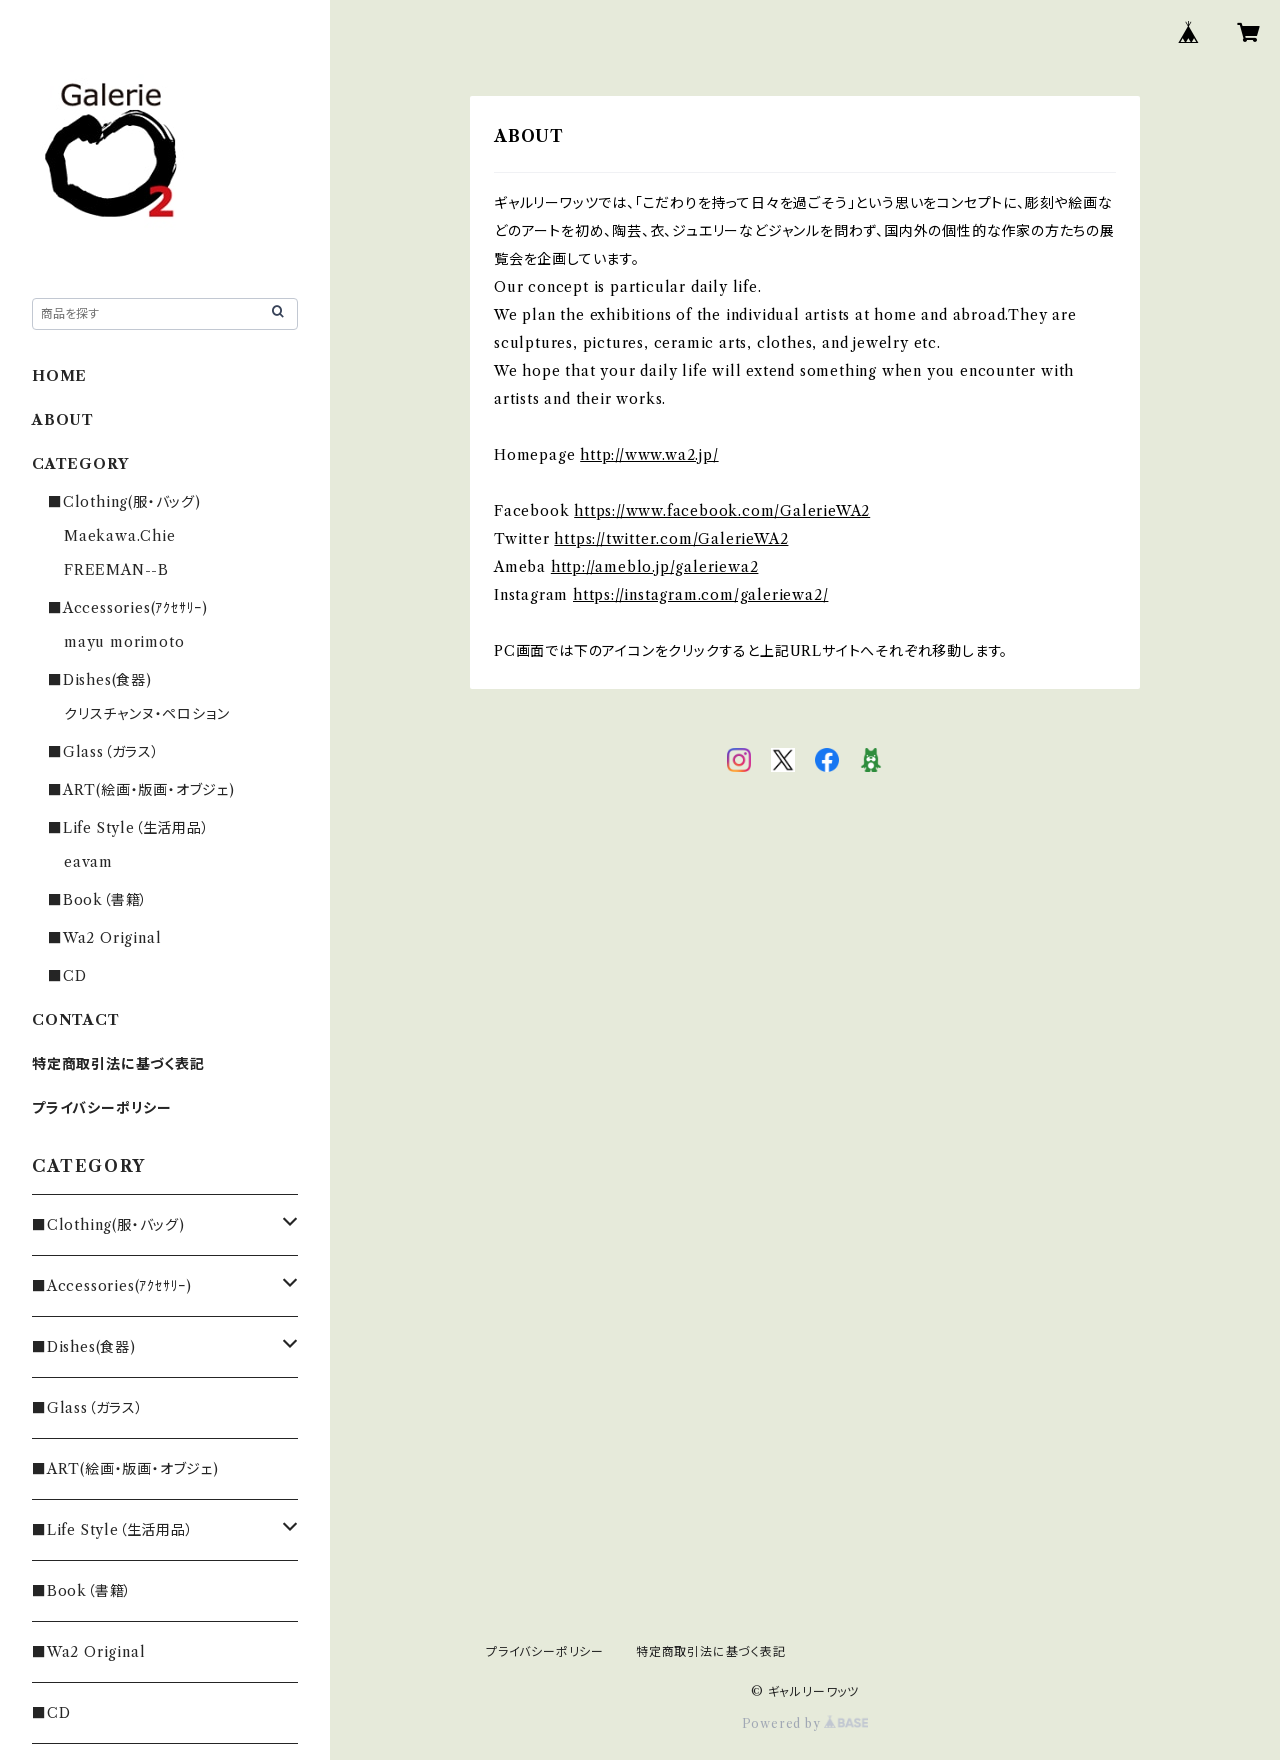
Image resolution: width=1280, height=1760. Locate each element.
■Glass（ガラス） (104, 752)
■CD (67, 976)
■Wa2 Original (104, 938)
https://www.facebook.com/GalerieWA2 (722, 511)
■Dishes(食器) (100, 680)
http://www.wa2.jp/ (649, 455)
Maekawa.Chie (120, 536)
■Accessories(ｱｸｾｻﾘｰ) (128, 608)
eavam (88, 862)
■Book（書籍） (98, 900)
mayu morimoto (131, 642)
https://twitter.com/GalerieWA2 (671, 539)
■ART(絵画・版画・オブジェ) (141, 790)
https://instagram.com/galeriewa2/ (700, 595)
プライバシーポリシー (102, 1108)
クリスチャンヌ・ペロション (146, 714)
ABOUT (63, 420)
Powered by (805, 1723)
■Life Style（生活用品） (129, 828)
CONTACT (76, 1020)
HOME (59, 376)
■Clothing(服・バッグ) (124, 502)
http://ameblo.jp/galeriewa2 (655, 567)
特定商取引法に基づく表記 (118, 1064)
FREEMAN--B (116, 570)
